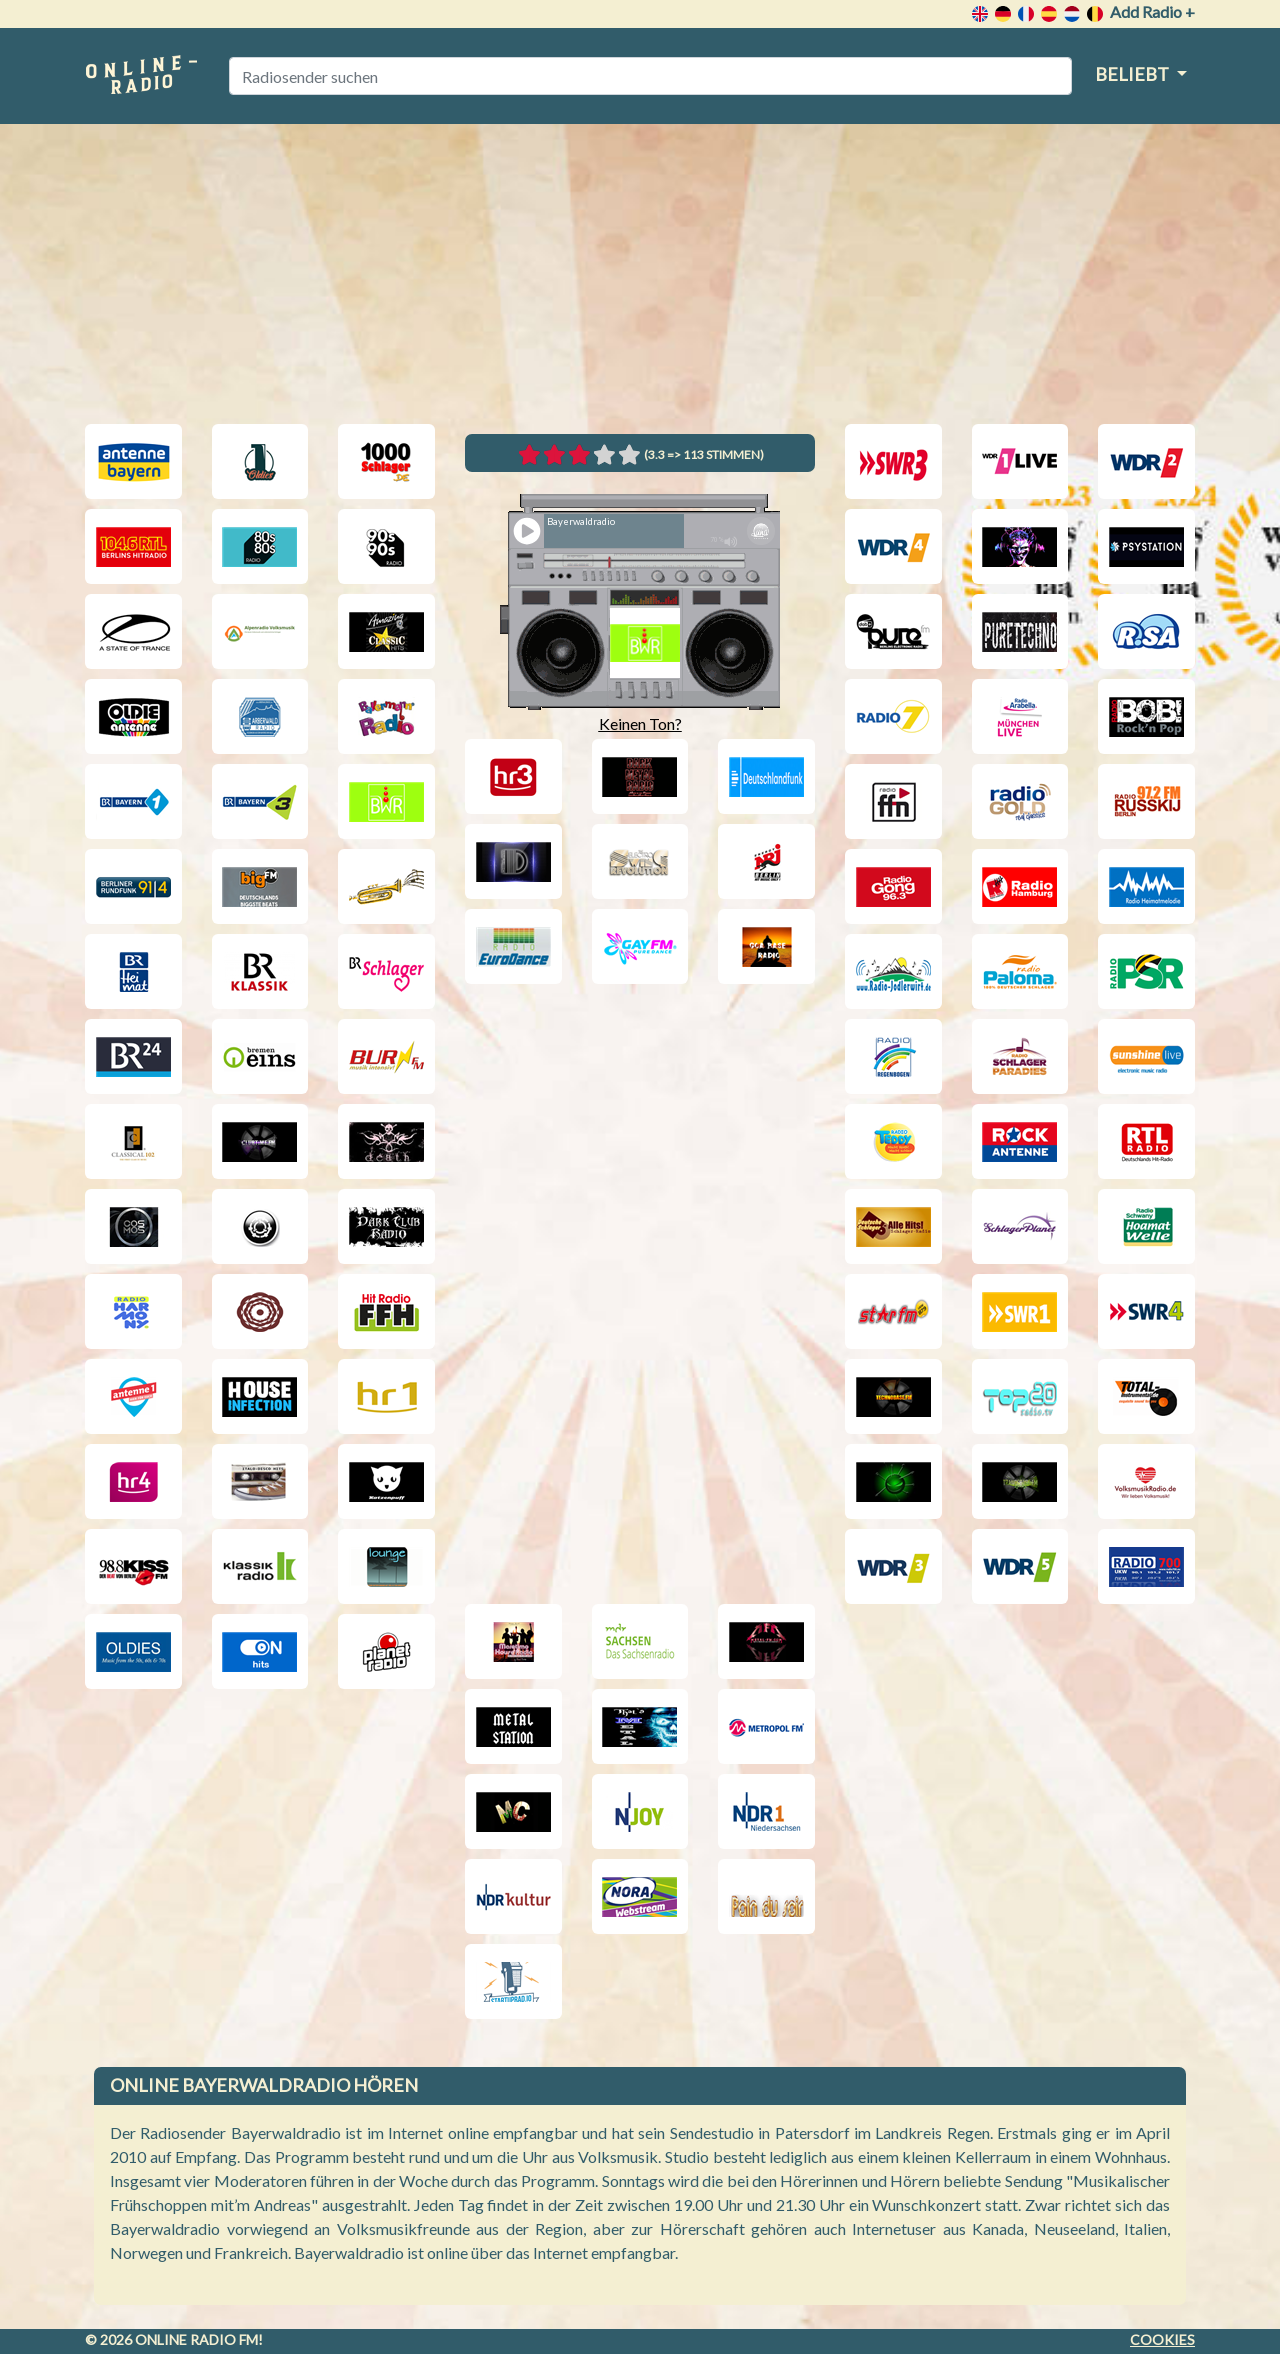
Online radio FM (196, 2339)
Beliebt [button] (1133, 74)
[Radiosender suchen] (650, 76)
